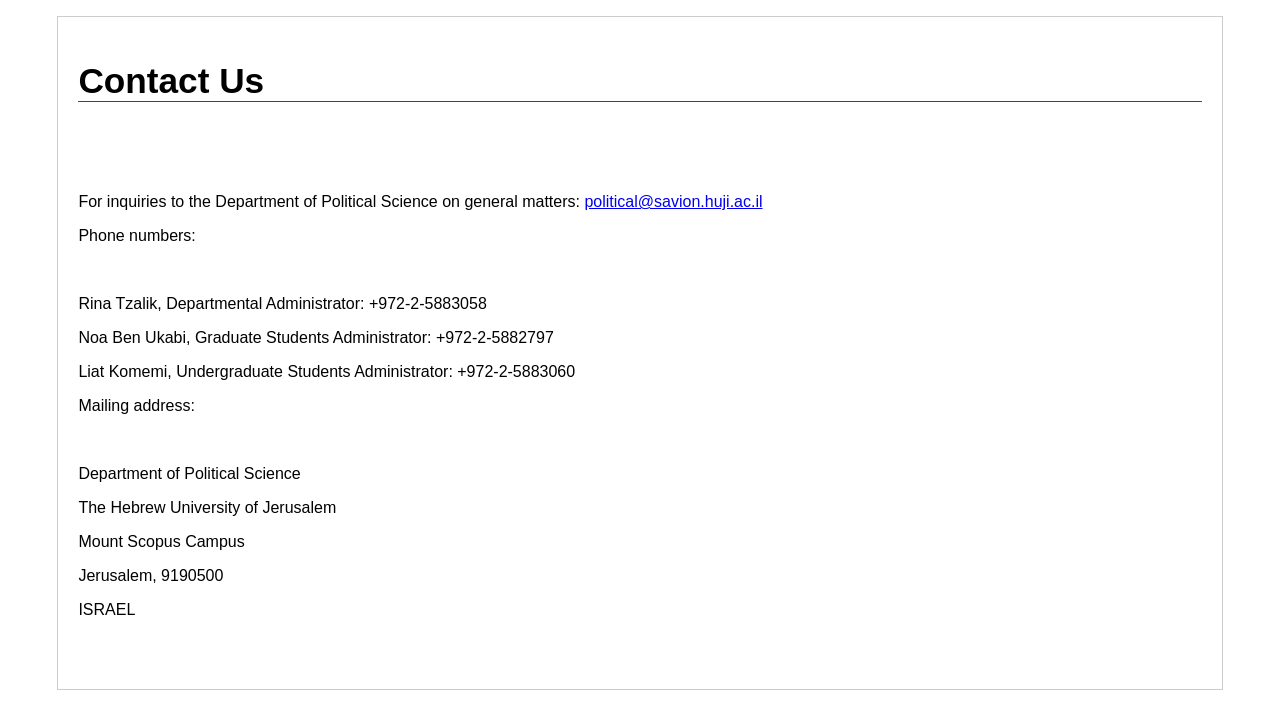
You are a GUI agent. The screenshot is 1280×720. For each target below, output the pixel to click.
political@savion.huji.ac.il (673, 201)
